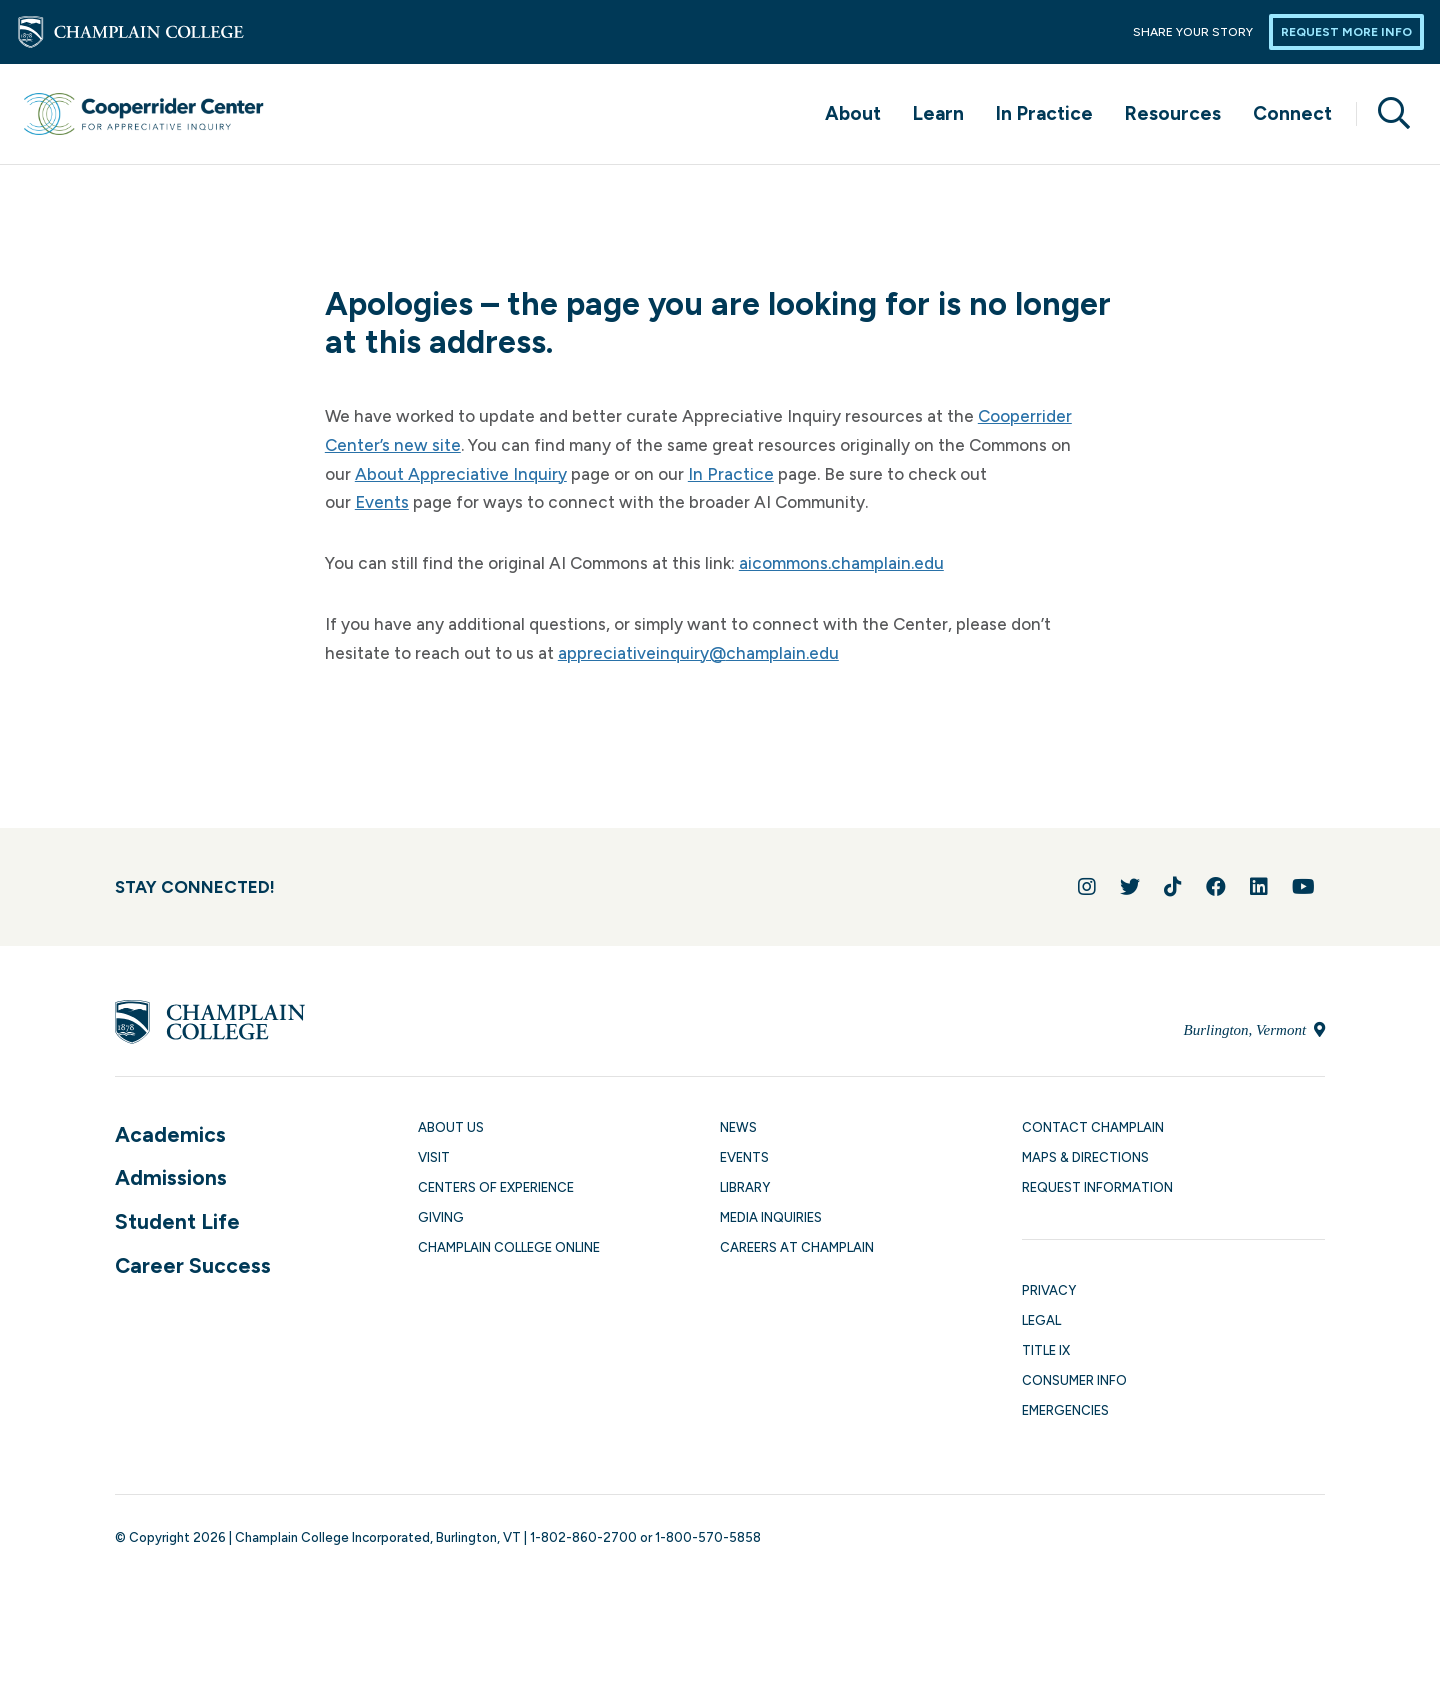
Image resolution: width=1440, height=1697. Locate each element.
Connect (1292, 113)
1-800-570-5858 (708, 1537)
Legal (1041, 1320)
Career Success (193, 1265)
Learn (938, 113)
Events (382, 502)
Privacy (1049, 1290)
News (738, 1127)
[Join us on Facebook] (1216, 887)
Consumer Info (1074, 1380)
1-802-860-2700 (583, 1537)
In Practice (1044, 113)
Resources (1173, 113)
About (853, 113)
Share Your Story (1193, 32)
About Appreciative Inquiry (461, 474)
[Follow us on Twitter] (1130, 887)
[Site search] (1386, 114)
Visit (434, 1157)
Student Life (177, 1221)
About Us (451, 1127)
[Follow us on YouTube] (1303, 887)
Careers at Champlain (797, 1247)
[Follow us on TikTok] (1173, 887)
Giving (441, 1217)
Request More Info (1346, 32)
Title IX (1046, 1350)
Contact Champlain (1093, 1127)
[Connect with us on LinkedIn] (1259, 887)
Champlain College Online (509, 1247)
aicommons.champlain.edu (841, 563)
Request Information (1097, 1187)
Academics (170, 1134)
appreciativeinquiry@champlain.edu (698, 653)
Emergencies (1065, 1410)
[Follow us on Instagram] (1087, 887)
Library (745, 1187)
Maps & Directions (1085, 1157)
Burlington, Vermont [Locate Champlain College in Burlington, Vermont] (1254, 1030)
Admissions (171, 1177)
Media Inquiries (771, 1217)
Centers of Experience (496, 1187)
